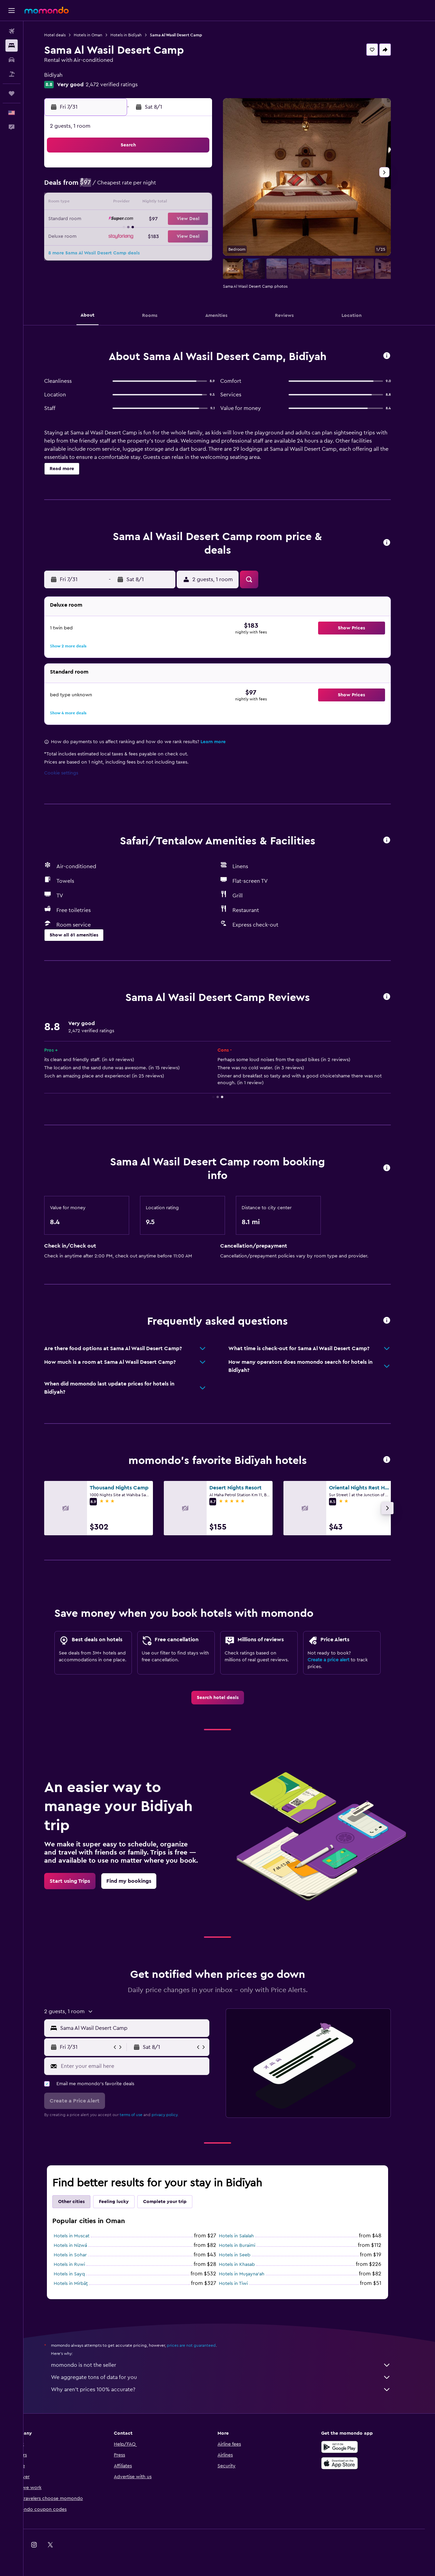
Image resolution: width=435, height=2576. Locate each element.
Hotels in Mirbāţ (83, 2283)
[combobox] (145, 2028)
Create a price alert (340, 1660)
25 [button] (206, 219)
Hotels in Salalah (248, 2236)
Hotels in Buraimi (249, 2245)
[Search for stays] (11, 45)
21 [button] (141, 219)
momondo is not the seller (233, 2365)
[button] (11, 10)
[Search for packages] (11, 74)
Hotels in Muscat (83, 2236)
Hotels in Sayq (81, 2274)
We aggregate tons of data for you (233, 2377)
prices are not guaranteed (203, 2345)
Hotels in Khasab (249, 2264)
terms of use (143, 2115)
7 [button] (141, 187)
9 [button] (173, 187)
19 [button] (108, 219)
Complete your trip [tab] (176, 2201)
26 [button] (108, 235)
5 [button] (108, 187)
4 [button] (206, 170)
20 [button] (125, 219)
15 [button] (157, 203)
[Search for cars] (11, 60)
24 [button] (190, 219)
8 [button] (157, 187)
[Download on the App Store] (351, 2463)
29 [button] (157, 235)
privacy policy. (176, 2115)
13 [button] (124, 203)
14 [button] (141, 203)
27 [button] (125, 235)
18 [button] (206, 203)
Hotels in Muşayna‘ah (253, 2274)
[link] (229, 1697)
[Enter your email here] (145, 2066)
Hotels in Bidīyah (138, 35)
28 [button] (141, 235)
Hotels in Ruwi (81, 2264)
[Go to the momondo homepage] (46, 10)
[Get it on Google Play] (351, 2447)
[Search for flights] (11, 31)
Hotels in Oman (100, 35)
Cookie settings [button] (73, 773)
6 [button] (124, 187)
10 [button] (190, 187)
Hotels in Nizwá (82, 2245)
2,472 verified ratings (124, 84)
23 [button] (174, 219)
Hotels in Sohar (82, 2255)
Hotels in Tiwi (245, 2283)
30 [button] (174, 235)
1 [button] (157, 170)
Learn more (225, 741)
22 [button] (157, 219)
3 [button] (190, 170)
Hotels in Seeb (246, 2255)
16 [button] (173, 203)
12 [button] (108, 203)
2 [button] (173, 170)
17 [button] (190, 203)
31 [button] (190, 235)
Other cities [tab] (83, 2201)
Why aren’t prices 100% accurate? (233, 2389)
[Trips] (11, 93)
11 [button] (206, 187)
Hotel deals (66, 35)
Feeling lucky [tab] (126, 2201)
